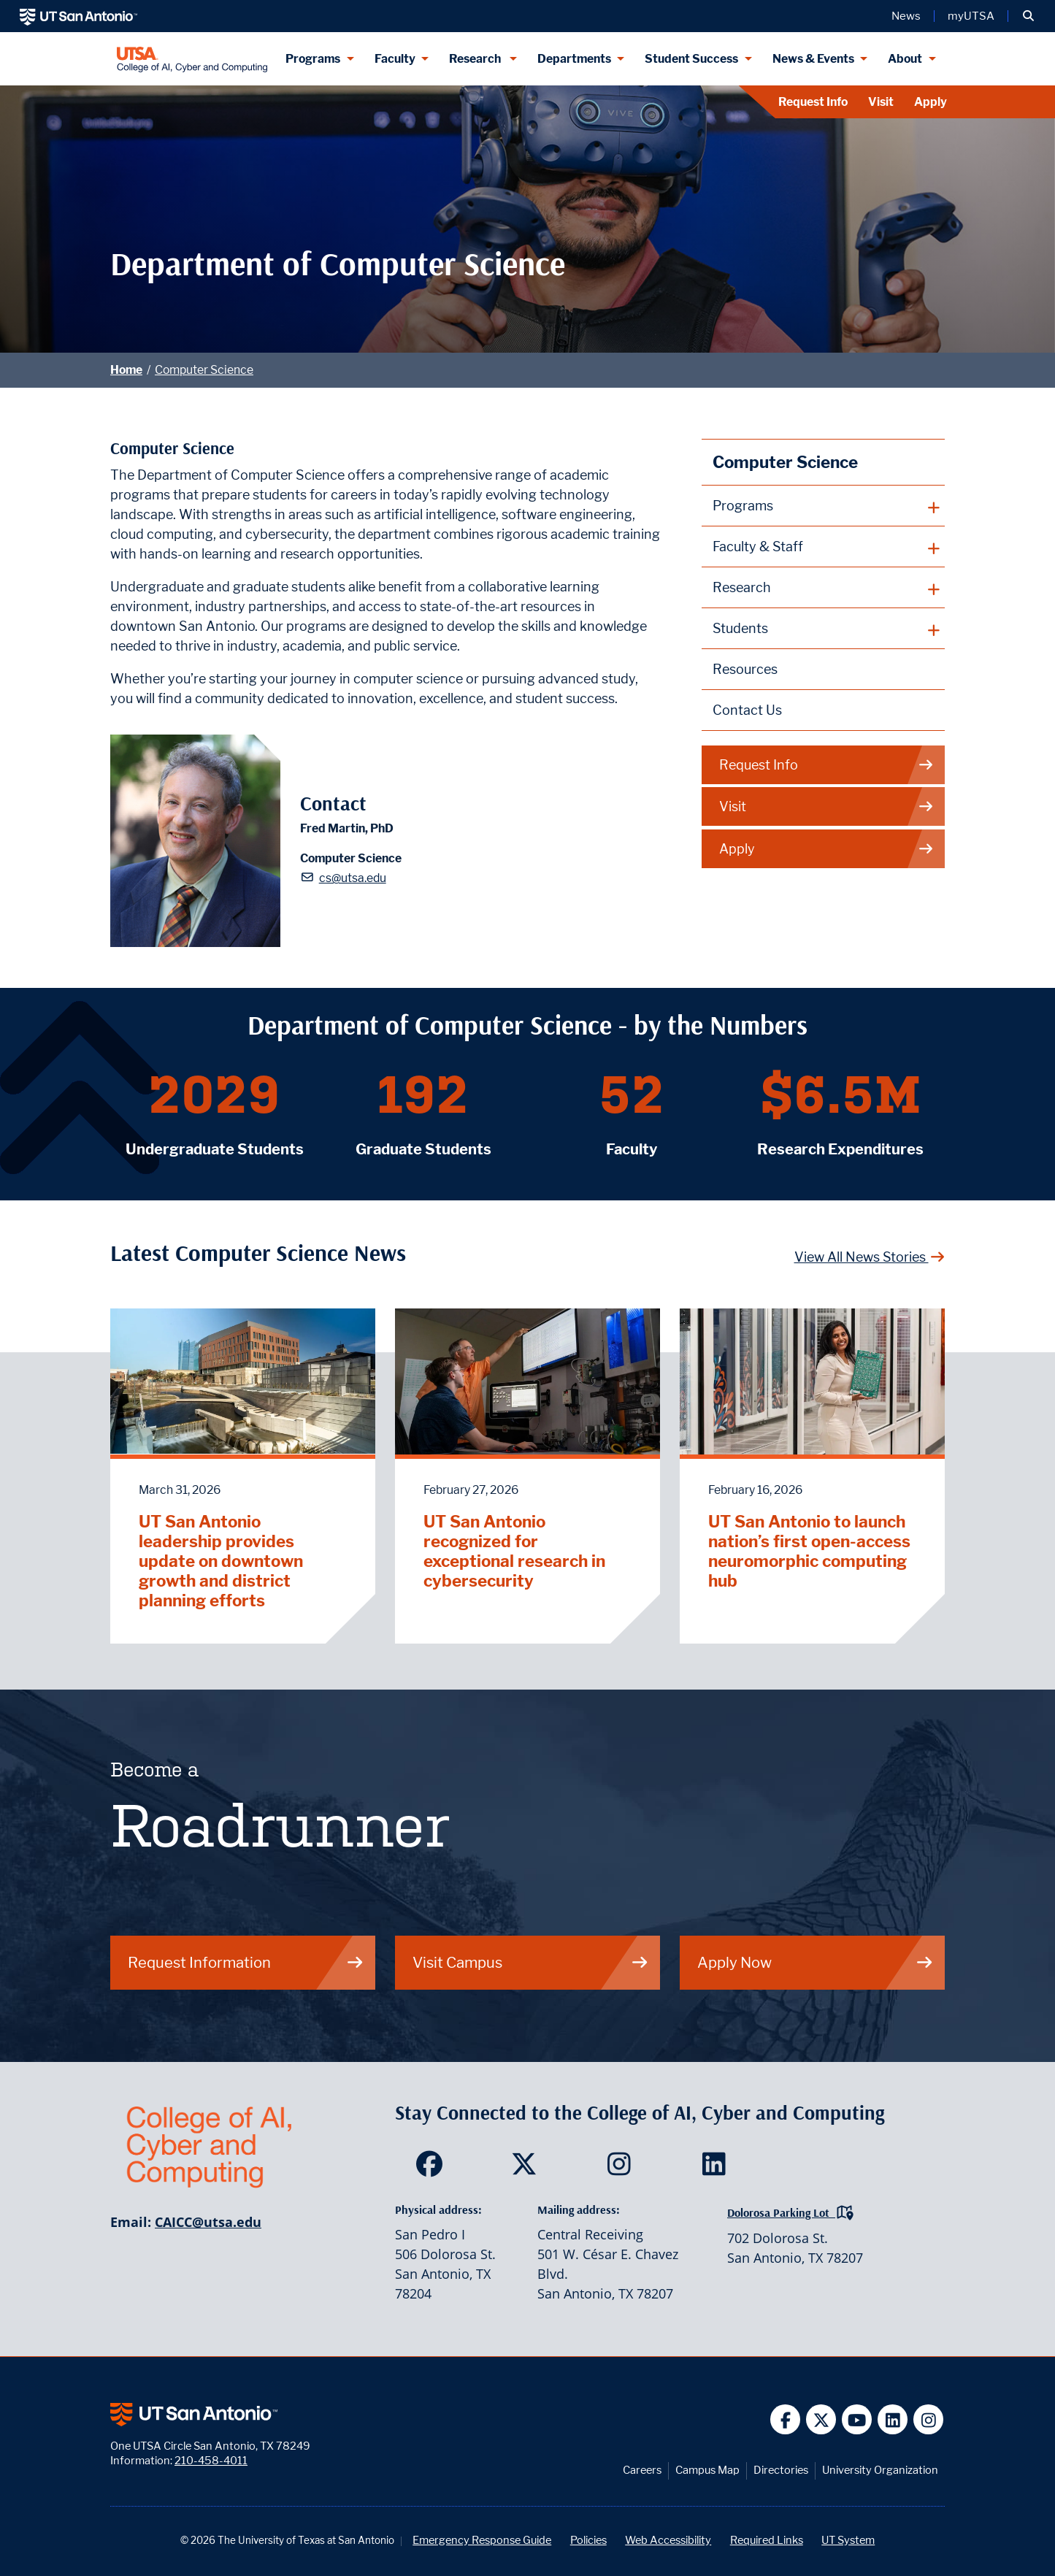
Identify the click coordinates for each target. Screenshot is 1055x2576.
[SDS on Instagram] (622, 2168)
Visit (881, 102)
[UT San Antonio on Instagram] (928, 2419)
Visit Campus (531, 1962)
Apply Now (815, 1962)
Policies (588, 2540)
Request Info (813, 102)
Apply (930, 102)
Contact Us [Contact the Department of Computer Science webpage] (747, 710)
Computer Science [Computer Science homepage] (785, 462)
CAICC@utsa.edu (208, 2222)
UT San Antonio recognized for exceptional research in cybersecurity (514, 1550)
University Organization (880, 2470)
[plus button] (823, 506)
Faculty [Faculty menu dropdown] (395, 59)
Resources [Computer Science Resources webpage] (745, 669)
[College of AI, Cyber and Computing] (192, 59)
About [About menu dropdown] (905, 59)
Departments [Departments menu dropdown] (574, 59)
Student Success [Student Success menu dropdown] (691, 59)
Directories (780, 2470)
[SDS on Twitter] (527, 2168)
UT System (848, 2540)
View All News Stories (869, 1257)
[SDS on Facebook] (432, 2168)
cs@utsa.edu (352, 878)
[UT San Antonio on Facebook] (785, 2419)
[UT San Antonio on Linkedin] (893, 2419)
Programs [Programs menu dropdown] (312, 59)
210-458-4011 (211, 2460)
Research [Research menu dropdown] (476, 59)
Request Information (246, 1962)
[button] (1028, 16)
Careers (642, 2470)
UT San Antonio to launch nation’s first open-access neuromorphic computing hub (809, 1550)
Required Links (766, 2540)
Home (126, 370)
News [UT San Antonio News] (906, 16)
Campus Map (707, 2470)
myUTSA (971, 16)
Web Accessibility (668, 2540)
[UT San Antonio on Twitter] (821, 2419)
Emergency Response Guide (482, 2540)
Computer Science (204, 370)
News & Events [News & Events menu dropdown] (813, 59)
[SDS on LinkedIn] (717, 2168)
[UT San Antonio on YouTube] (857, 2419)
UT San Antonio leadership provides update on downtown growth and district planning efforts (221, 1560)
